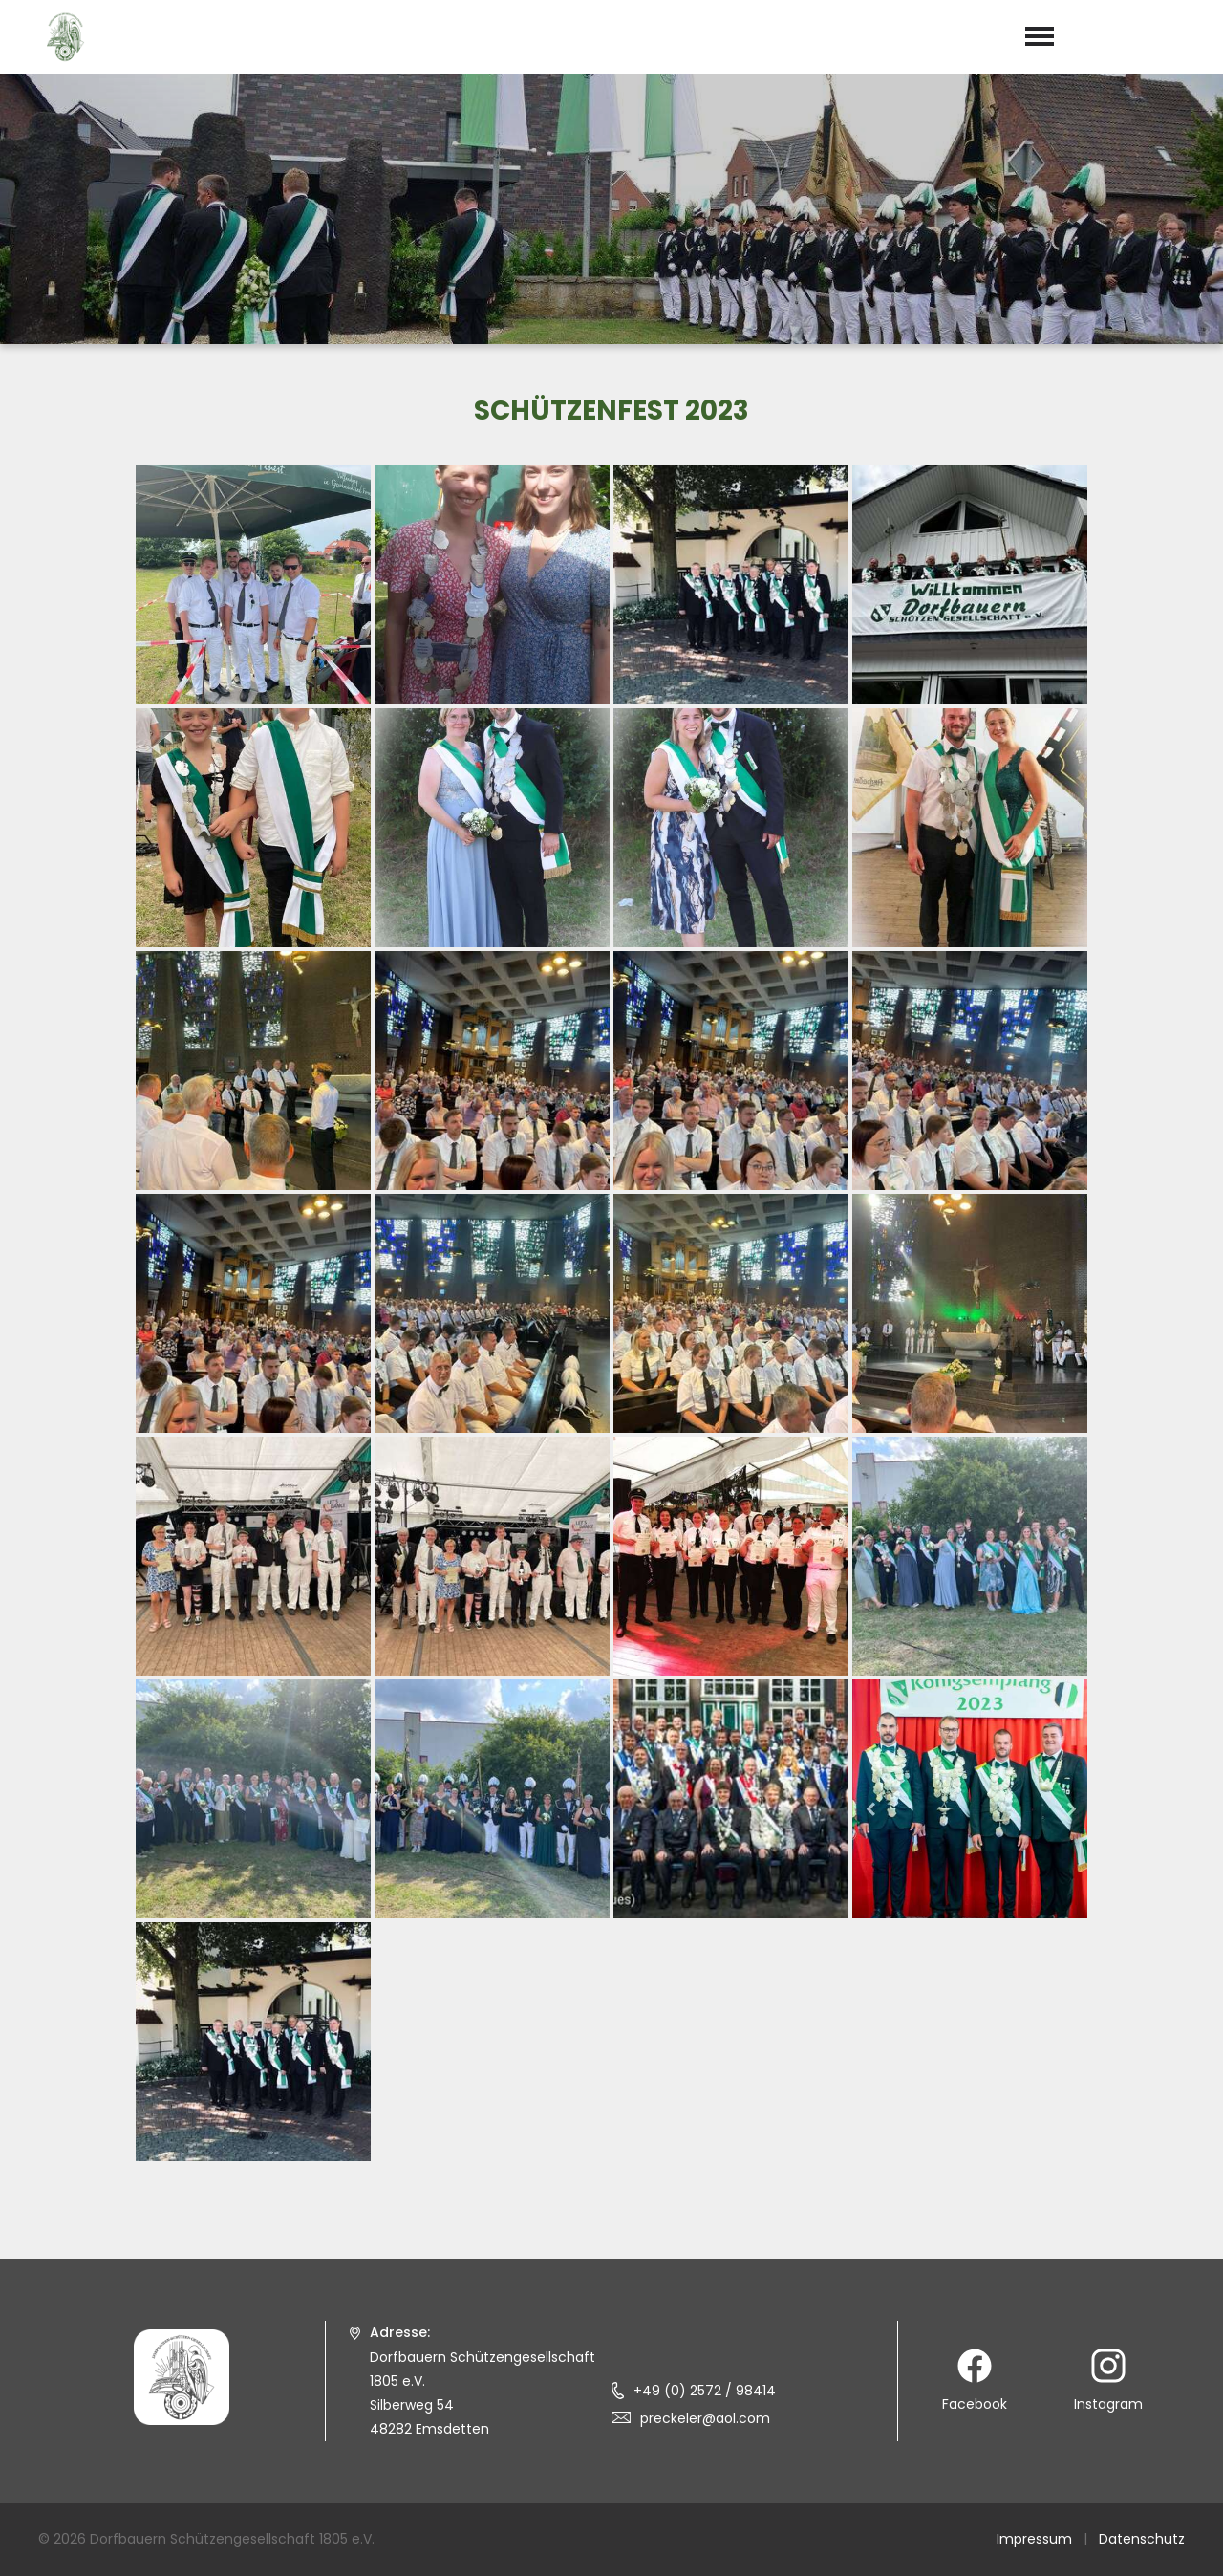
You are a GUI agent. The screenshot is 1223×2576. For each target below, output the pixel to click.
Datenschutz (1142, 2538)
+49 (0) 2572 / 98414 (704, 2390)
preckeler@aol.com (705, 2418)
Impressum (1034, 2538)
